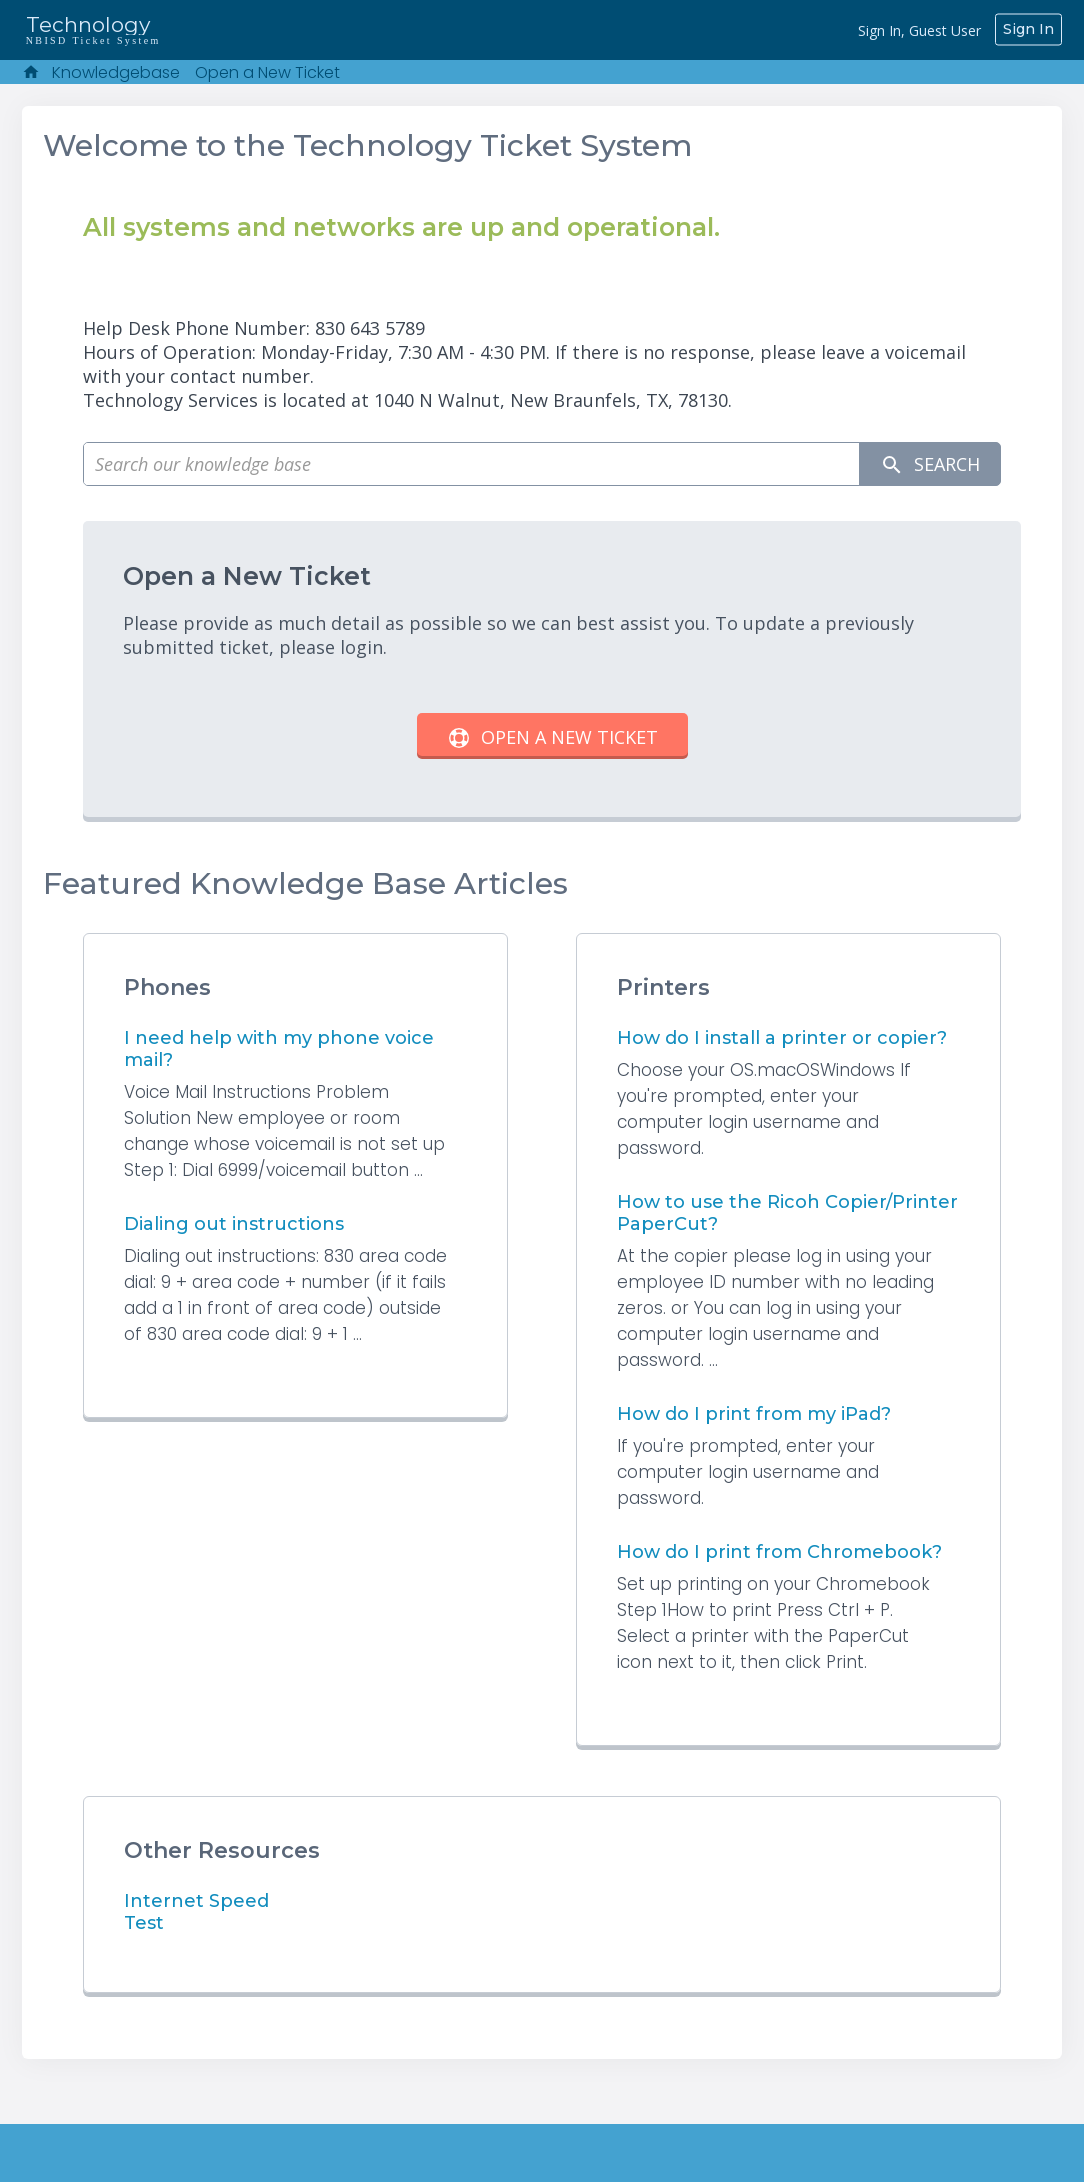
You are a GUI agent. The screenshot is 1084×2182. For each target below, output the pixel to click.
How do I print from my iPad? (754, 1414)
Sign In (1028, 29)
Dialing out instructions (234, 1224)
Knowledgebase (116, 72)
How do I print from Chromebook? (779, 1552)
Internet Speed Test (219, 1901)
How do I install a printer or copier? (782, 1038)
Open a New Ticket (267, 72)
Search (930, 464)
